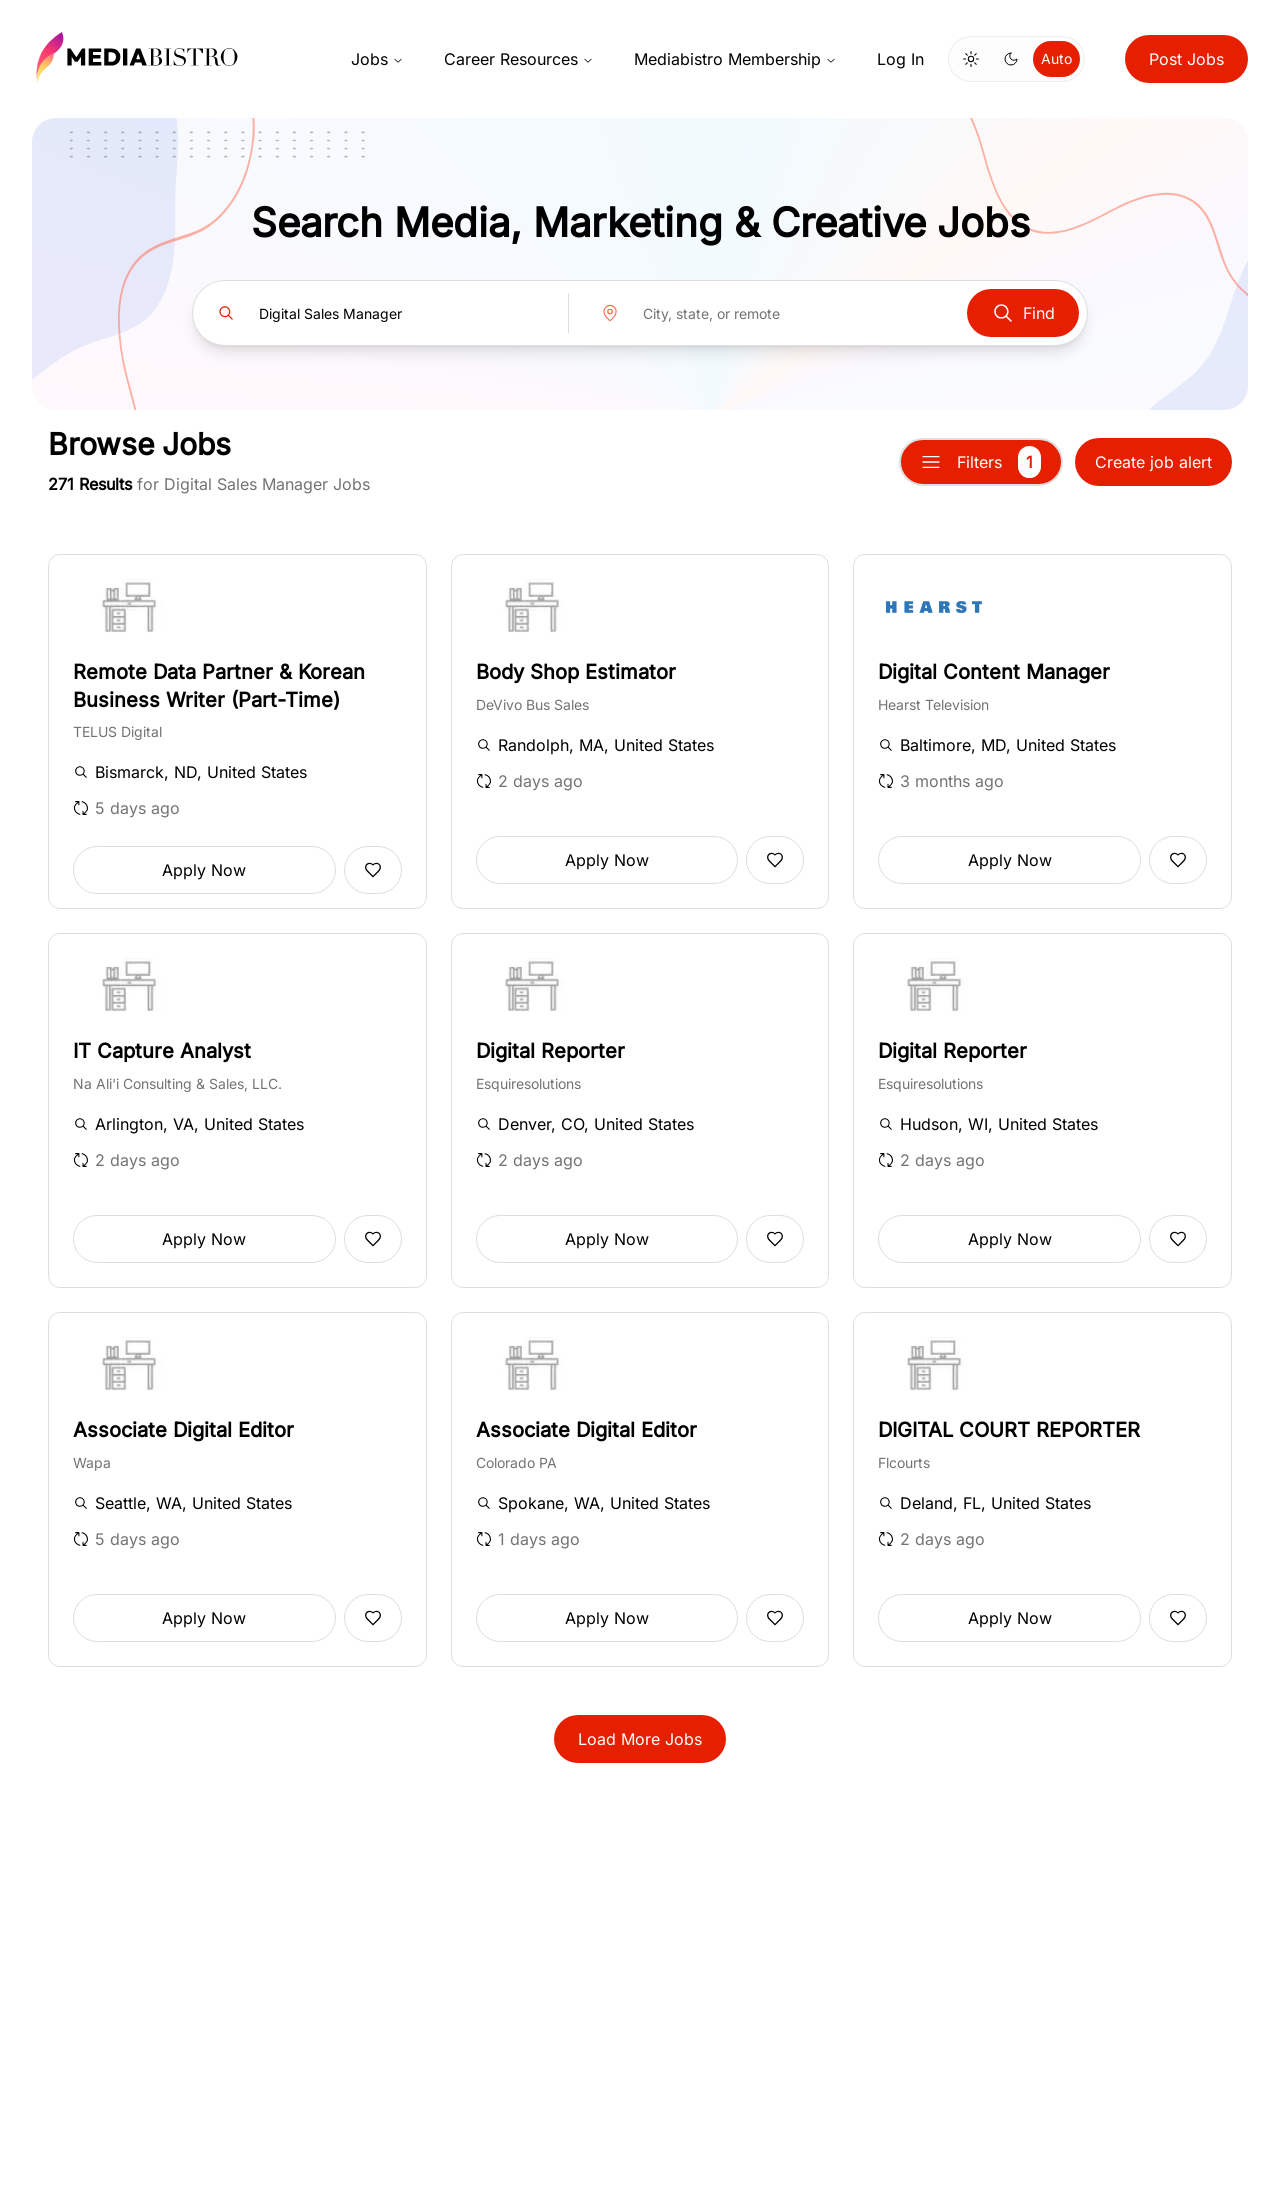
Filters (981, 462)
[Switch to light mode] (971, 59)
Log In (900, 59)
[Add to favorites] (373, 870)
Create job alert (1153, 462)
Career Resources (519, 59)
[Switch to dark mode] (1011, 59)
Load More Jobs (640, 1739)
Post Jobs (1186, 59)
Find (1023, 313)
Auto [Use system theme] (1056, 58)
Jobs (377, 59)
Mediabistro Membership (735, 59)
